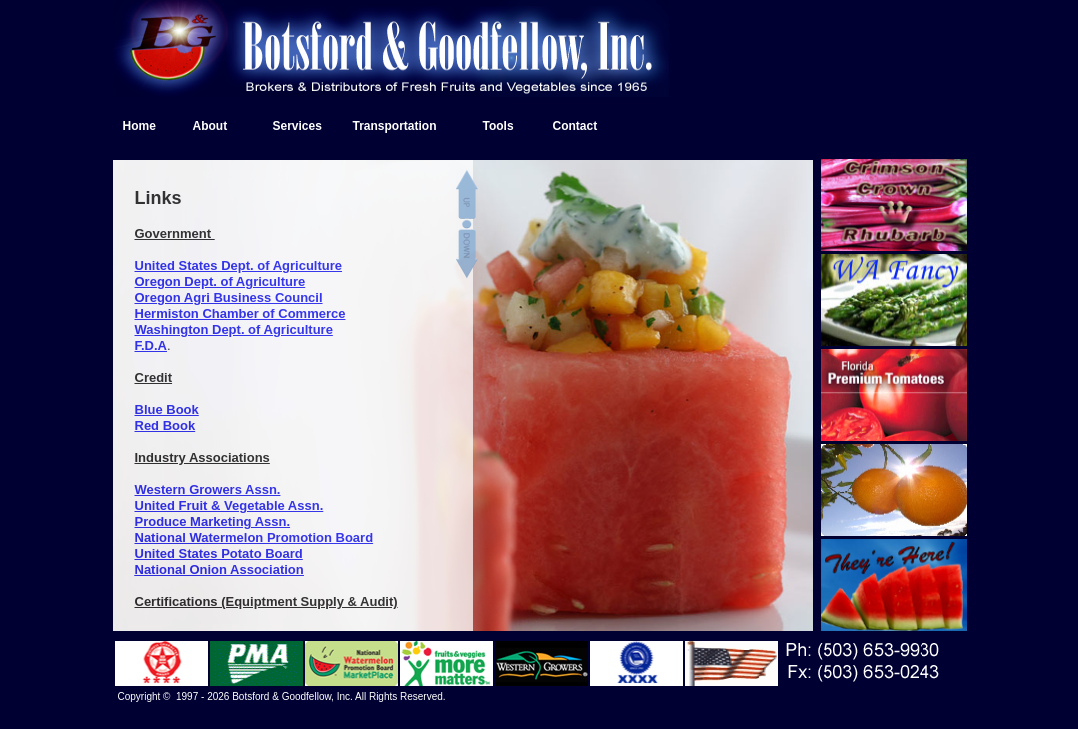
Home (139, 126)
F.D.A (151, 345)
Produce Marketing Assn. (213, 521)
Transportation (395, 126)
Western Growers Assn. (208, 489)
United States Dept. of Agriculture (239, 265)
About (210, 126)
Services (297, 126)
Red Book (165, 425)
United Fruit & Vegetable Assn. (229, 505)
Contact (575, 126)
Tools (498, 126)
